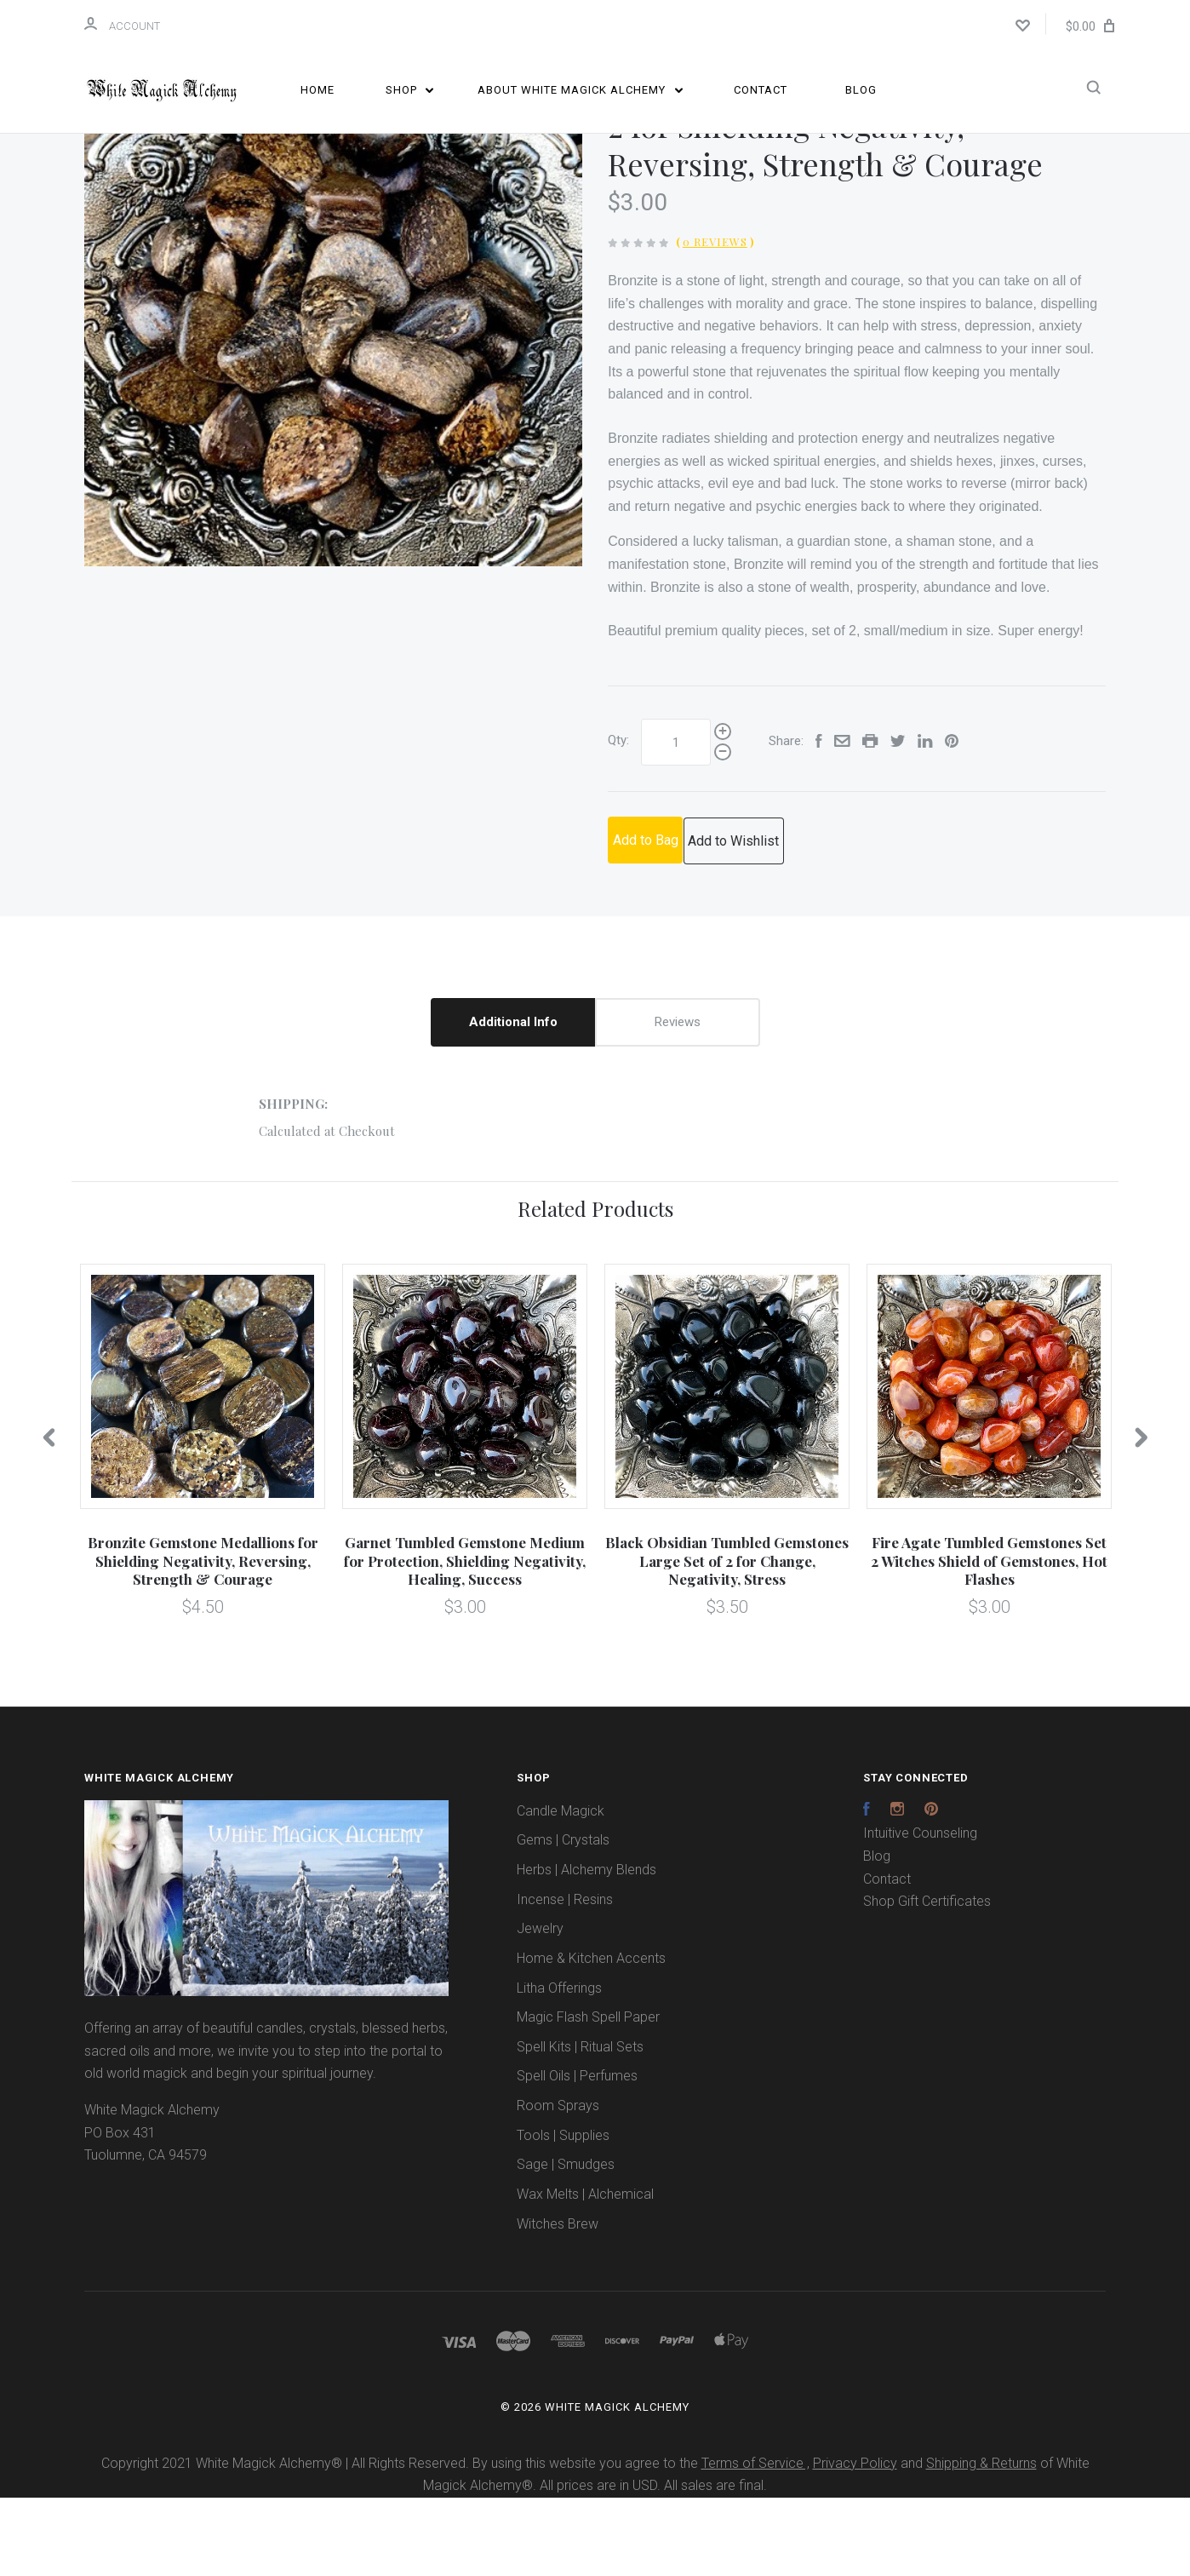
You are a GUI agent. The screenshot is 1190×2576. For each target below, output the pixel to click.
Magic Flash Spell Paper (588, 2096)
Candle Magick (560, 1889)
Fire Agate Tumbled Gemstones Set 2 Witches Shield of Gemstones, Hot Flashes (989, 1639)
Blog (861, 89)
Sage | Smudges (566, 2243)
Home (317, 89)
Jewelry (540, 2007)
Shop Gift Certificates (927, 1980)
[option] (333, 396)
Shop (410, 89)
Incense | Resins (565, 1978)
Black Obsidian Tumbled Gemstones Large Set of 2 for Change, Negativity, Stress (727, 1639)
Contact (760, 89)
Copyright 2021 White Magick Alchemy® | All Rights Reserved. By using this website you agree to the (401, 2541)
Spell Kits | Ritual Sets (580, 2125)
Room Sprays (558, 2185)
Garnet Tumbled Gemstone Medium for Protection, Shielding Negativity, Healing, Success (465, 1639)
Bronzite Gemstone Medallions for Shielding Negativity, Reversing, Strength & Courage (203, 1639)
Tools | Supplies (563, 2214)
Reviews (678, 1101)
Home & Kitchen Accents (591, 2036)
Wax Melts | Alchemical (585, 2273)
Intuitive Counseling (920, 1912)
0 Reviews (715, 320)
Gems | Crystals (563, 1919)
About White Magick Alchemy (580, 89)
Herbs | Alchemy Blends (586, 1949)
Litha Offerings (559, 2066)
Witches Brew (557, 2302)
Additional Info (513, 1101)
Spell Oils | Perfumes (577, 2155)
